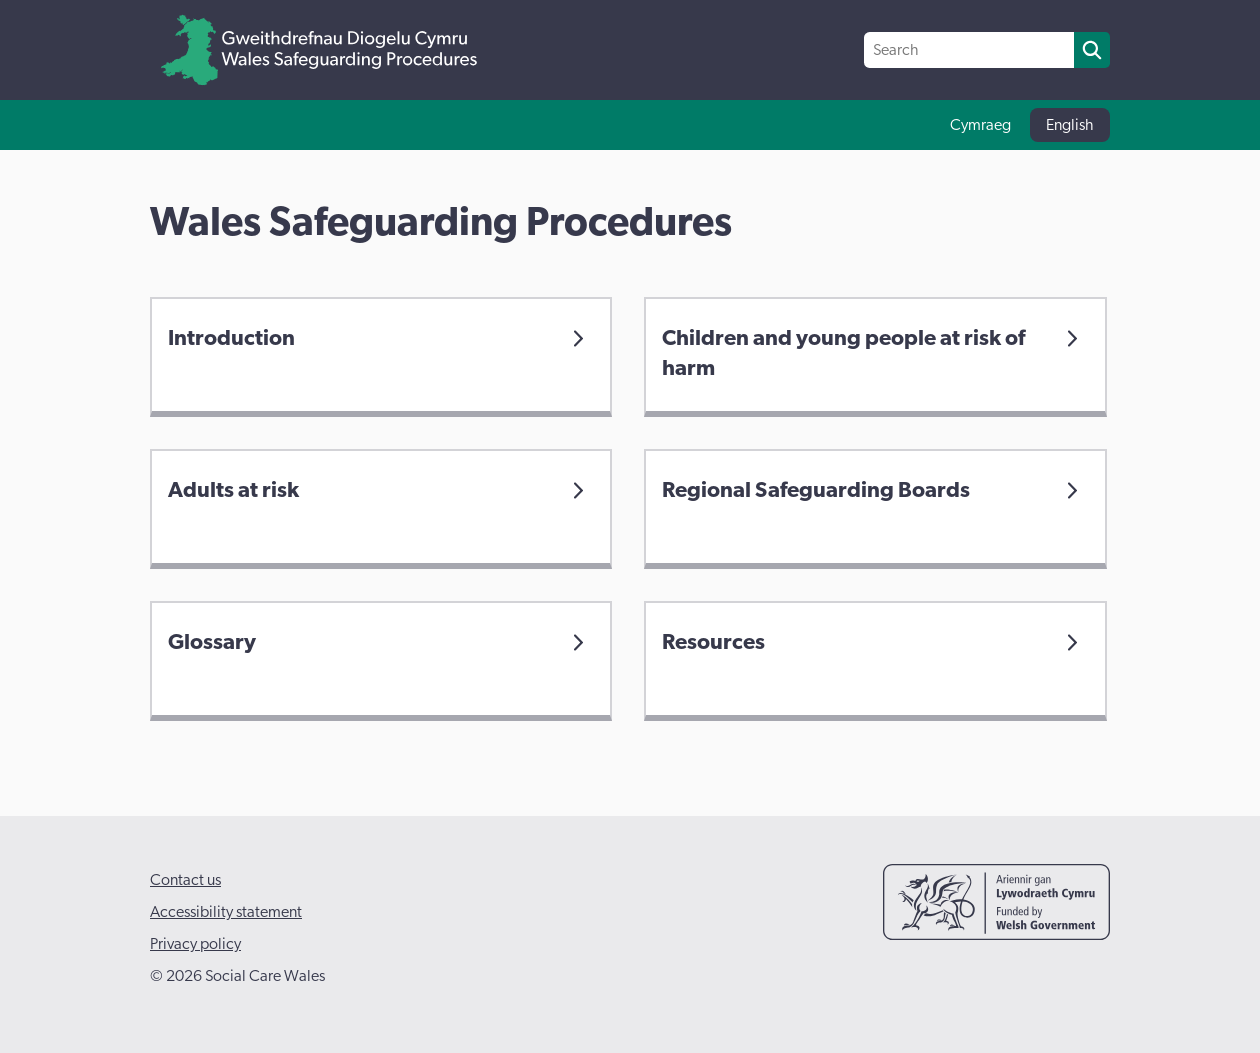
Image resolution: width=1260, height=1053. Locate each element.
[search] (1092, 50)
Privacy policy (195, 944)
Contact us (185, 880)
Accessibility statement (226, 912)
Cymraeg (980, 125)
